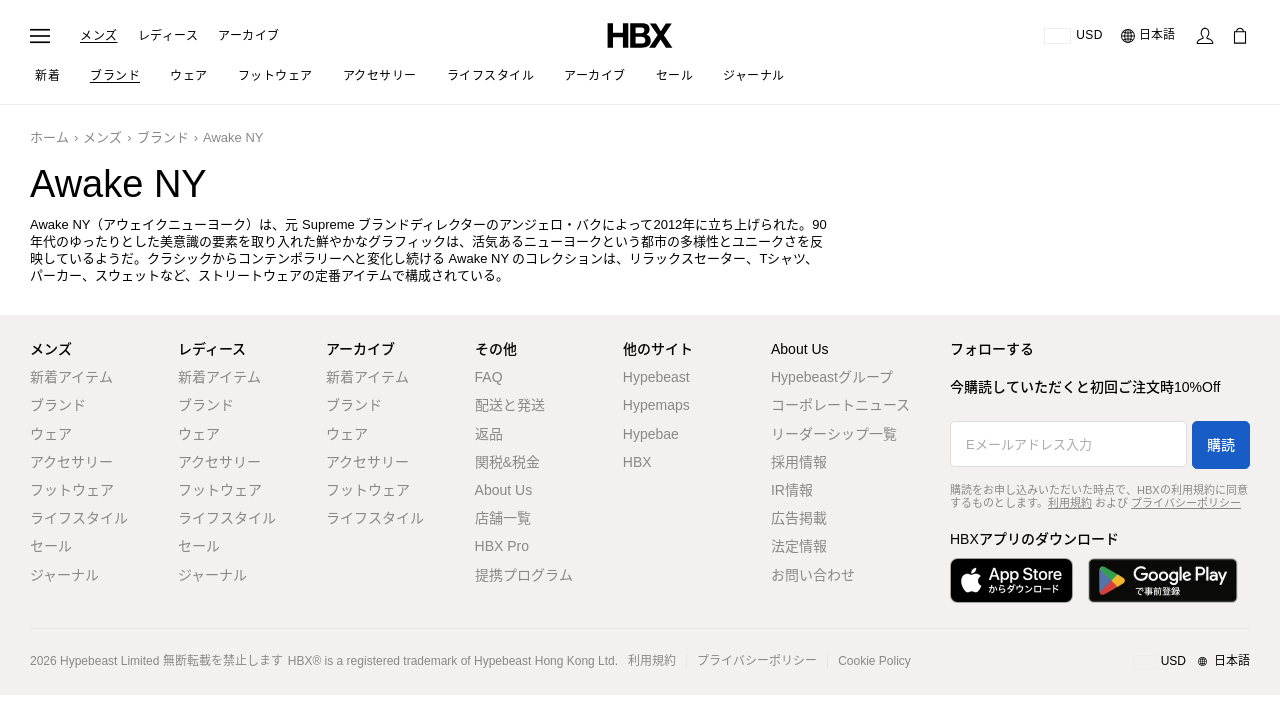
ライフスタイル (79, 518)
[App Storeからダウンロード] (1011, 580)
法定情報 (799, 546)
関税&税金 (507, 462)
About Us (504, 490)
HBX (637, 462)
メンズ (99, 36)
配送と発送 (510, 405)
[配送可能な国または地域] (1073, 36)
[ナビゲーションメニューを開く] (40, 36)
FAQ (489, 377)
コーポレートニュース (840, 405)
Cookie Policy (874, 661)
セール (51, 546)
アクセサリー (71, 462)
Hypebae (651, 434)
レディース (168, 36)
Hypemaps (656, 405)
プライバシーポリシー (1186, 503)
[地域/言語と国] (1191, 662)
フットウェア (72, 490)
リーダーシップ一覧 (834, 434)
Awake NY (233, 137)
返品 (489, 434)
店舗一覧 (503, 518)
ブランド (163, 137)
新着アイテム (71, 377)
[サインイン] (1205, 36)
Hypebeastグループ (832, 377)
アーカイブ (249, 36)
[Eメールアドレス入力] (1068, 444)
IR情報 (792, 490)
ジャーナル (64, 575)
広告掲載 (799, 518)
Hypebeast (656, 377)
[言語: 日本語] (1149, 36)
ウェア (51, 434)
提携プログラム (524, 575)
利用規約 (1070, 503)
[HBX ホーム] (640, 34)
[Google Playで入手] (1163, 580)
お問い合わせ (813, 575)
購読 (1221, 445)
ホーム (49, 137)
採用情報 (799, 462)
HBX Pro (502, 546)
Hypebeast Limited (109, 661)
